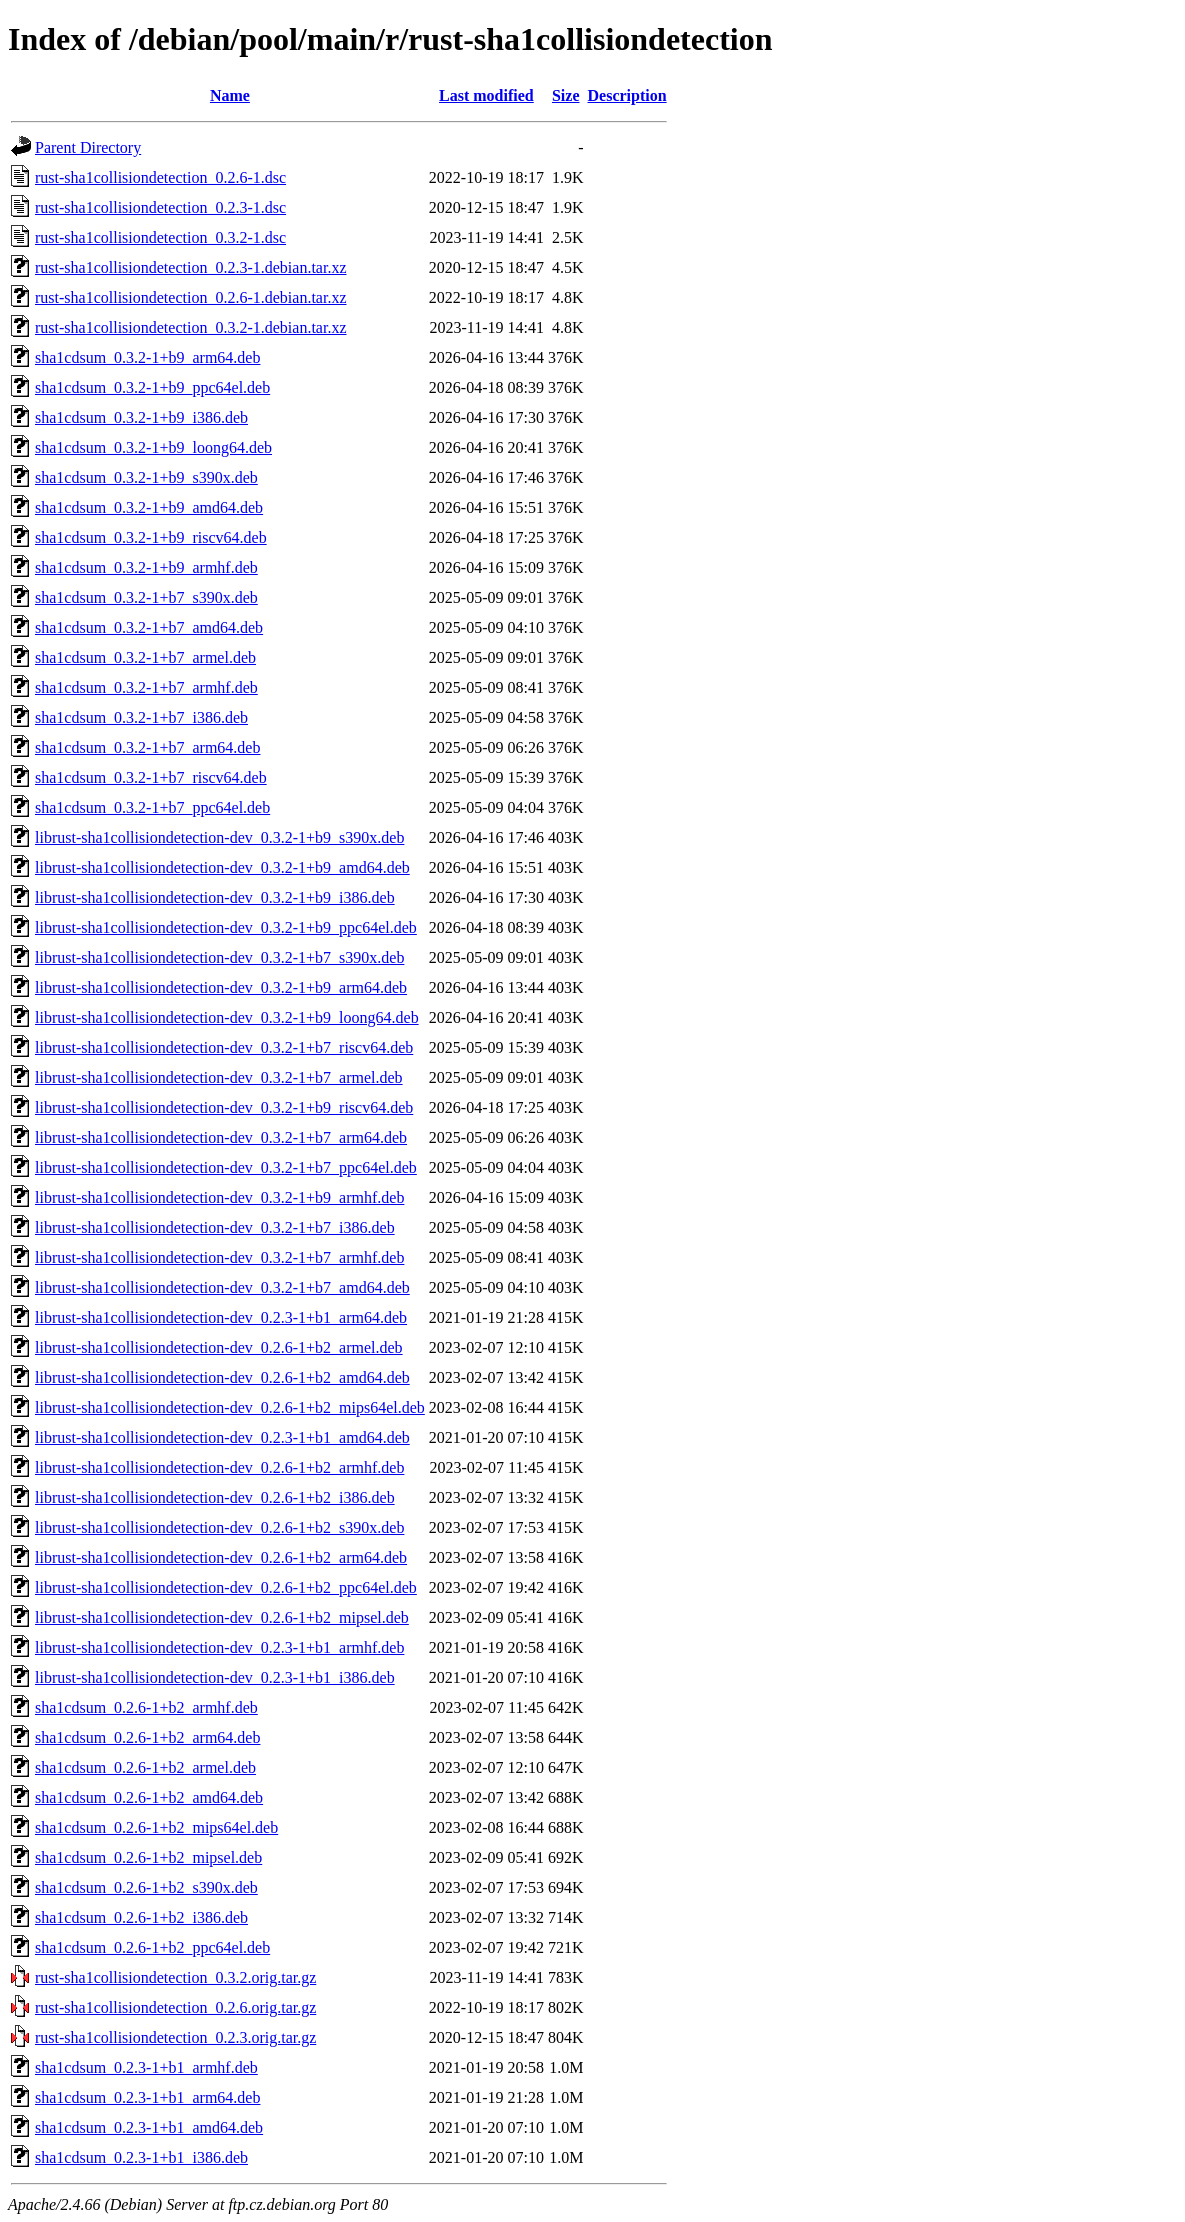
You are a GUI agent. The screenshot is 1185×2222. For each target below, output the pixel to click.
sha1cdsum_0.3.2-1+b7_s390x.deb (146, 597)
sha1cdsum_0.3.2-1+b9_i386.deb (141, 417)
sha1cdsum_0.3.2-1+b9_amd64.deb (149, 507)
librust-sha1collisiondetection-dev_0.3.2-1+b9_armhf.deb (219, 1197)
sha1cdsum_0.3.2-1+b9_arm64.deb (147, 357)
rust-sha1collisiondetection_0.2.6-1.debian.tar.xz (190, 297)
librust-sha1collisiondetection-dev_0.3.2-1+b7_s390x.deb (219, 957)
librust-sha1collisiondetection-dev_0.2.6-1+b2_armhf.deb (219, 1467)
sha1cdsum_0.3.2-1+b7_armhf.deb (146, 687)
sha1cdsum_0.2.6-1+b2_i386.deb (141, 1917)
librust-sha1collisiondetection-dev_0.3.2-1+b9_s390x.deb (219, 837)
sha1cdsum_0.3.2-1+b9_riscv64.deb (151, 537)
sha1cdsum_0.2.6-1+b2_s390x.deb (146, 1887)
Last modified (486, 95)
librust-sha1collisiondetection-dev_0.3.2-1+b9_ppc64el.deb (226, 927)
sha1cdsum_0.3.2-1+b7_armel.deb (145, 657)
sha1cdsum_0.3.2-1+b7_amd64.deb (149, 627)
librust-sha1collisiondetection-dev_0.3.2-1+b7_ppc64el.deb (226, 1167)
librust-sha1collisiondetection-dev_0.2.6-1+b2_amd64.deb (222, 1377)
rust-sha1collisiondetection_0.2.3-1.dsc (160, 207)
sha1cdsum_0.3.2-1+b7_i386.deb (141, 717)
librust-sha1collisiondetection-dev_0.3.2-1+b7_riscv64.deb (224, 1047)
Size (566, 95)
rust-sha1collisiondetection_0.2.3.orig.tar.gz (175, 2037)
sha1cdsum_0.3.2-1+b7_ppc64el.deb (152, 807)
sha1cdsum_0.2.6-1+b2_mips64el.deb (156, 1827)
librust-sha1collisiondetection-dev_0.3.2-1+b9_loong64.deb (227, 1017)
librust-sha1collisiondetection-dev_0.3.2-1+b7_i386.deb (215, 1227)
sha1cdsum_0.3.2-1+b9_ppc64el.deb (152, 387)
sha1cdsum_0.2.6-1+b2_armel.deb (145, 1767)
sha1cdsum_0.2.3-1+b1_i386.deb (141, 2157)
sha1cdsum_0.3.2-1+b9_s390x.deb (146, 477)
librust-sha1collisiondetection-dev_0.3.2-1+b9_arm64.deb (221, 987)
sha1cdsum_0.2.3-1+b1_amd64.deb (149, 2127)
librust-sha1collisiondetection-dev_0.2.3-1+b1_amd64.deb (222, 1437)
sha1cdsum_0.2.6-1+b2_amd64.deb (149, 1797)
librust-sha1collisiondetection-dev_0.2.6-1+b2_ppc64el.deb (226, 1587)
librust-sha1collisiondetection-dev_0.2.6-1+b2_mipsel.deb (222, 1617)
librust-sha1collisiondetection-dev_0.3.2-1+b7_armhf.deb (219, 1257)
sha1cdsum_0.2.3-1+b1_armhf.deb (146, 2067)
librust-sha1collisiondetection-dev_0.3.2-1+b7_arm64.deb (221, 1137)
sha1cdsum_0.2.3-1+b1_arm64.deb (147, 2097)
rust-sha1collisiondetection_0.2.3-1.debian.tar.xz (190, 267)
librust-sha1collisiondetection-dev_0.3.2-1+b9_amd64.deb (222, 867)
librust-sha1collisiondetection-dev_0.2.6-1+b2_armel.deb (219, 1347)
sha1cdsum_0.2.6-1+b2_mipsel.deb (148, 1857)
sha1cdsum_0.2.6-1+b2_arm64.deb (147, 1737)
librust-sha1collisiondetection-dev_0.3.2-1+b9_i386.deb (215, 897)
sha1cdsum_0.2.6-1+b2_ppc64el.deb (152, 1947)
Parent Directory (88, 147)
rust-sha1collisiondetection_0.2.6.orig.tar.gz (175, 2007)
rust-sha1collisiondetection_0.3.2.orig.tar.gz (175, 1977)
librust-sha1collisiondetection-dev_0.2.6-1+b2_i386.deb (215, 1497)
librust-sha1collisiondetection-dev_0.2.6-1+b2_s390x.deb (219, 1527)
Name (230, 95)
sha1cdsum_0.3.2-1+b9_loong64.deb (153, 447)
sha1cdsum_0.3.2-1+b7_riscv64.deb (151, 777)
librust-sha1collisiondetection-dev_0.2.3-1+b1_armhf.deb (219, 1647)
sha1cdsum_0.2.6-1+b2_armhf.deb (146, 1707)
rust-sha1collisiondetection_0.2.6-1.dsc (160, 177)
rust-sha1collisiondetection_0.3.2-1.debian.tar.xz (190, 327)
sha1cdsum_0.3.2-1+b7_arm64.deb (147, 747)
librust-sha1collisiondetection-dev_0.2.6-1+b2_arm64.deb (221, 1557)
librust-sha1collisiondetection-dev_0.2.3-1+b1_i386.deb (215, 1677)
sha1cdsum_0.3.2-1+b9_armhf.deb (146, 567)
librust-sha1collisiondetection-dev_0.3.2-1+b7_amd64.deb (222, 1287)
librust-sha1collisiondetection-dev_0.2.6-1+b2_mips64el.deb (230, 1407)
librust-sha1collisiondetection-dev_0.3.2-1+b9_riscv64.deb (224, 1107)
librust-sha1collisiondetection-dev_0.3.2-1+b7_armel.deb (219, 1077)
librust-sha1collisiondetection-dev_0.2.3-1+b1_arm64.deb (221, 1317)
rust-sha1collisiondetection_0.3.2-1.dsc (160, 237)
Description (627, 95)
